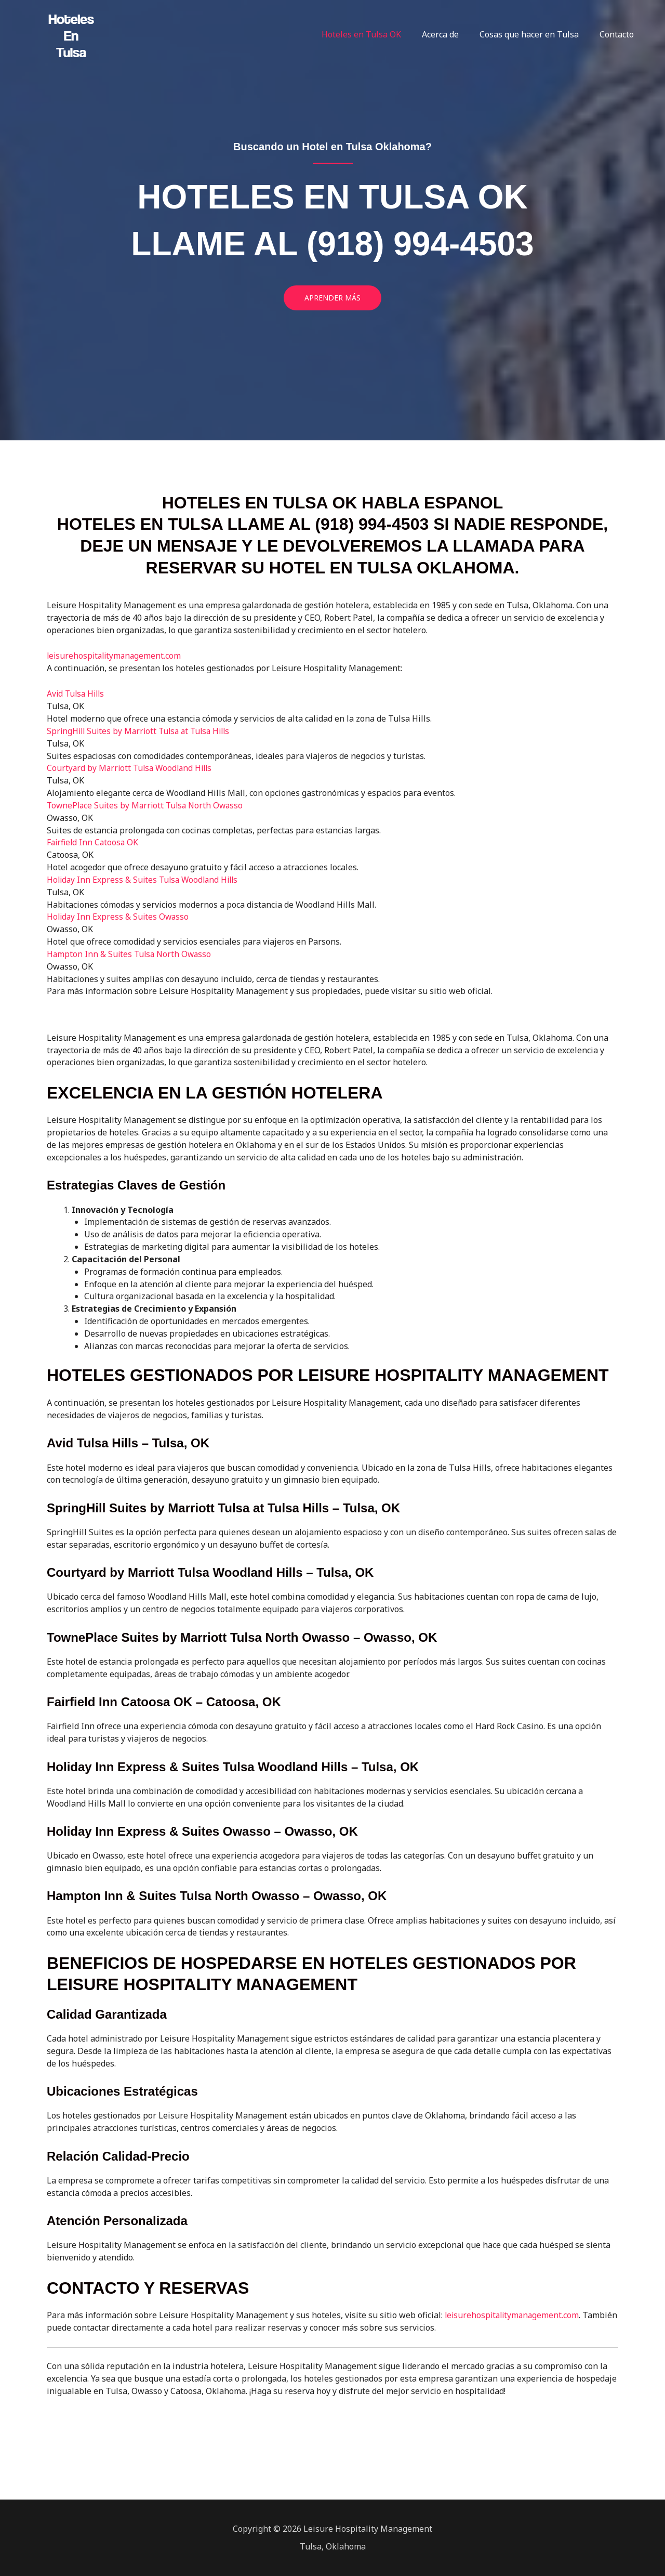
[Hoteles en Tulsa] (73, 33)
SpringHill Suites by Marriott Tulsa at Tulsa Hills (142, 730)
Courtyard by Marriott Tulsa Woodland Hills (132, 767)
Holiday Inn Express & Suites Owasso (119, 916)
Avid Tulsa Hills (77, 693)
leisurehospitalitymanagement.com (514, 2314)
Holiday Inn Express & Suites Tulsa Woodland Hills (145, 879)
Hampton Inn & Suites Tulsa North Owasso (131, 953)
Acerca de (450, 34)
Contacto (619, 34)
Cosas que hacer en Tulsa (535, 34)
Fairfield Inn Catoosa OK (94, 841)
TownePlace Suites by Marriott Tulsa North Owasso (148, 804)
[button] (332, 297)
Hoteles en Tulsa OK (376, 34)
